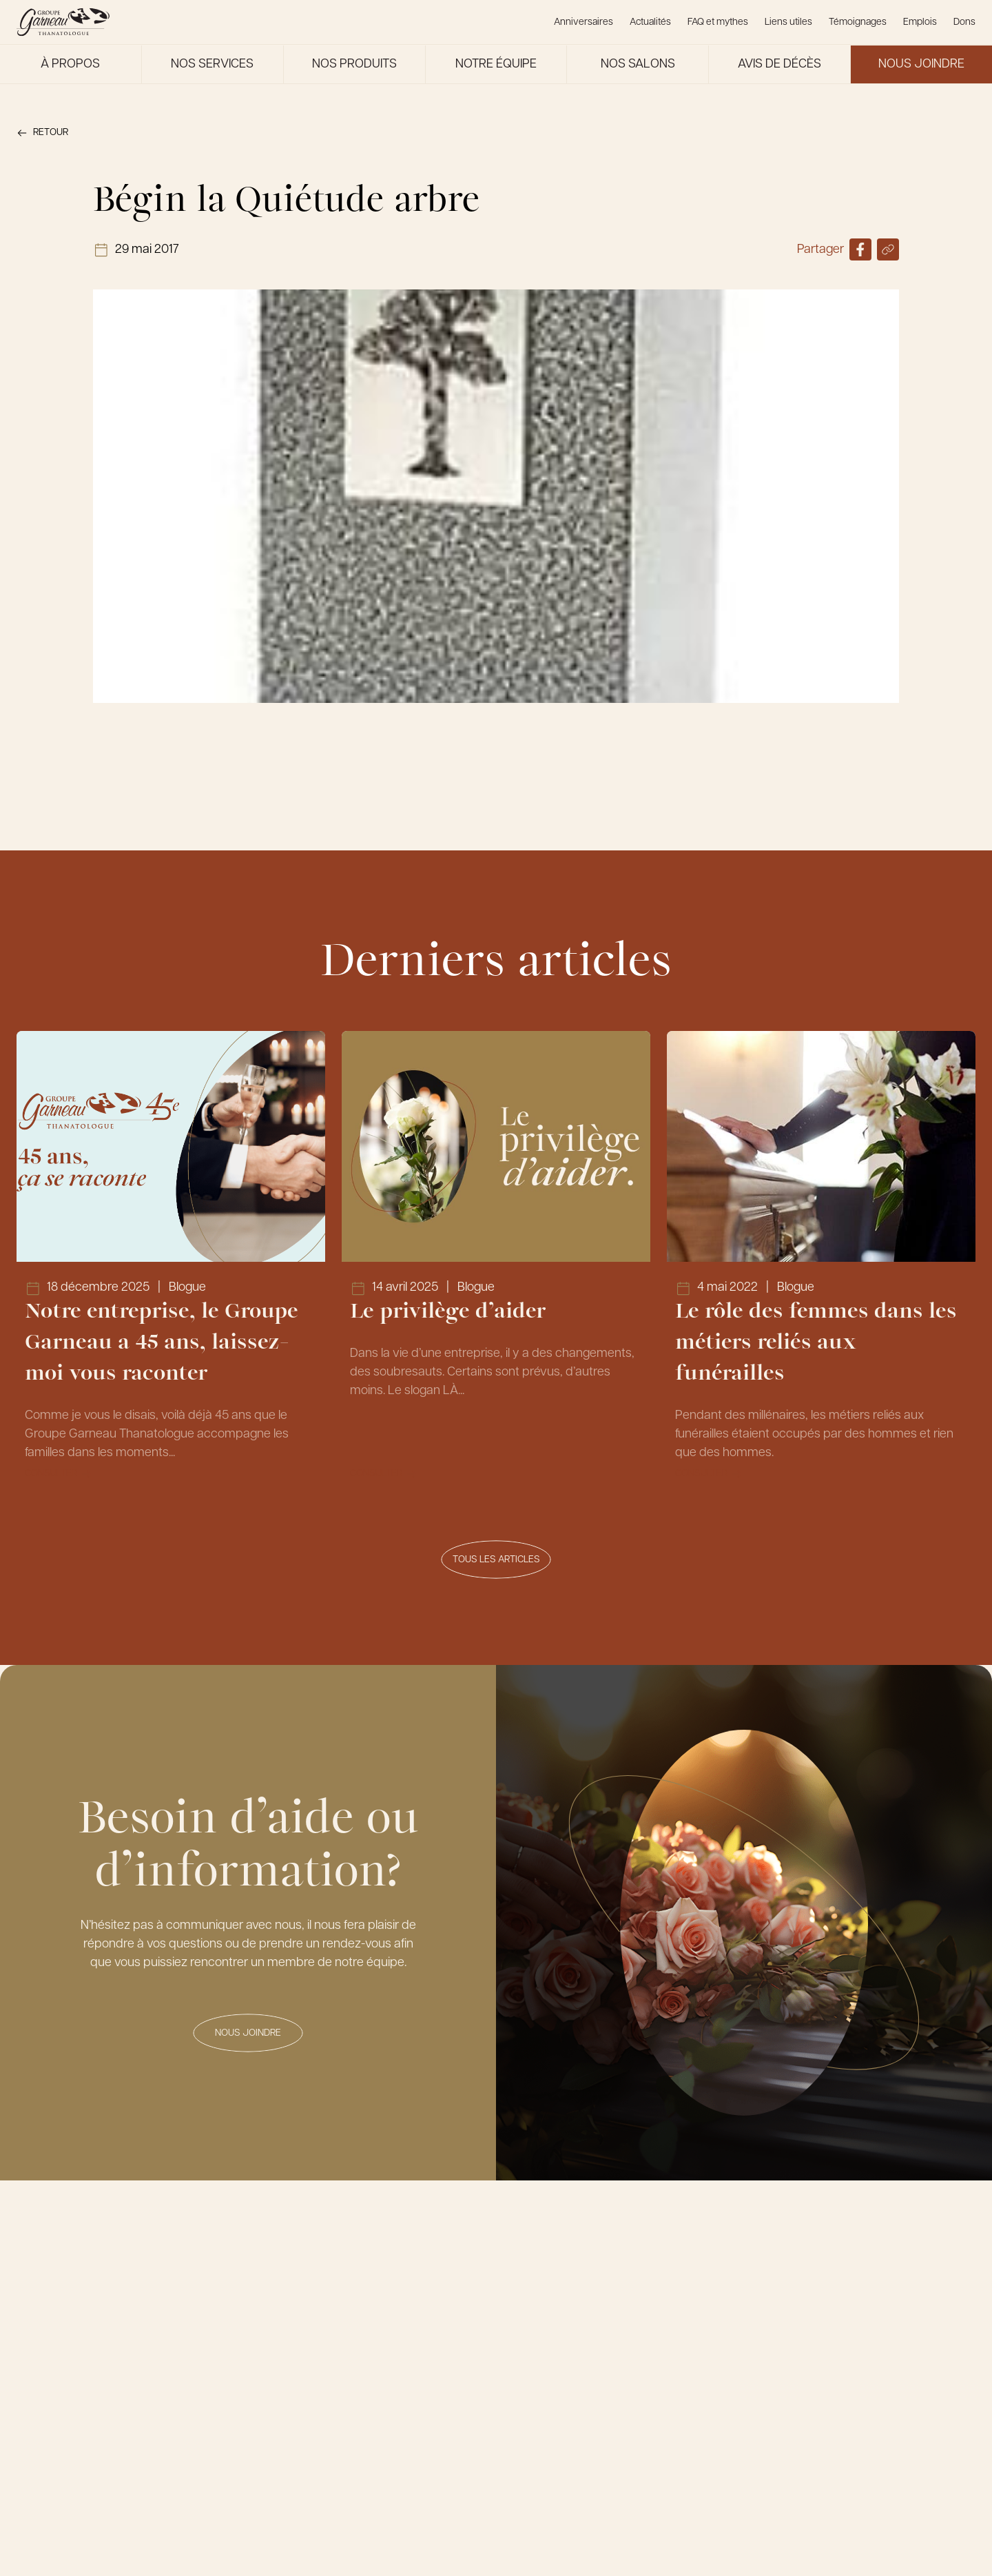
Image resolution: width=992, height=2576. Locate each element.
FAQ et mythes (718, 22)
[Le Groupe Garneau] (63, 22)
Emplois (920, 22)
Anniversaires (583, 22)
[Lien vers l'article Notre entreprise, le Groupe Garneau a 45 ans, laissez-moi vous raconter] (171, 1265)
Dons (964, 22)
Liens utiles (788, 22)
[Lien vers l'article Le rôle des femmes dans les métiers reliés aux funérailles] (821, 1265)
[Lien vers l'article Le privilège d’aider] (496, 1265)
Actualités (650, 22)
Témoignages (858, 22)
